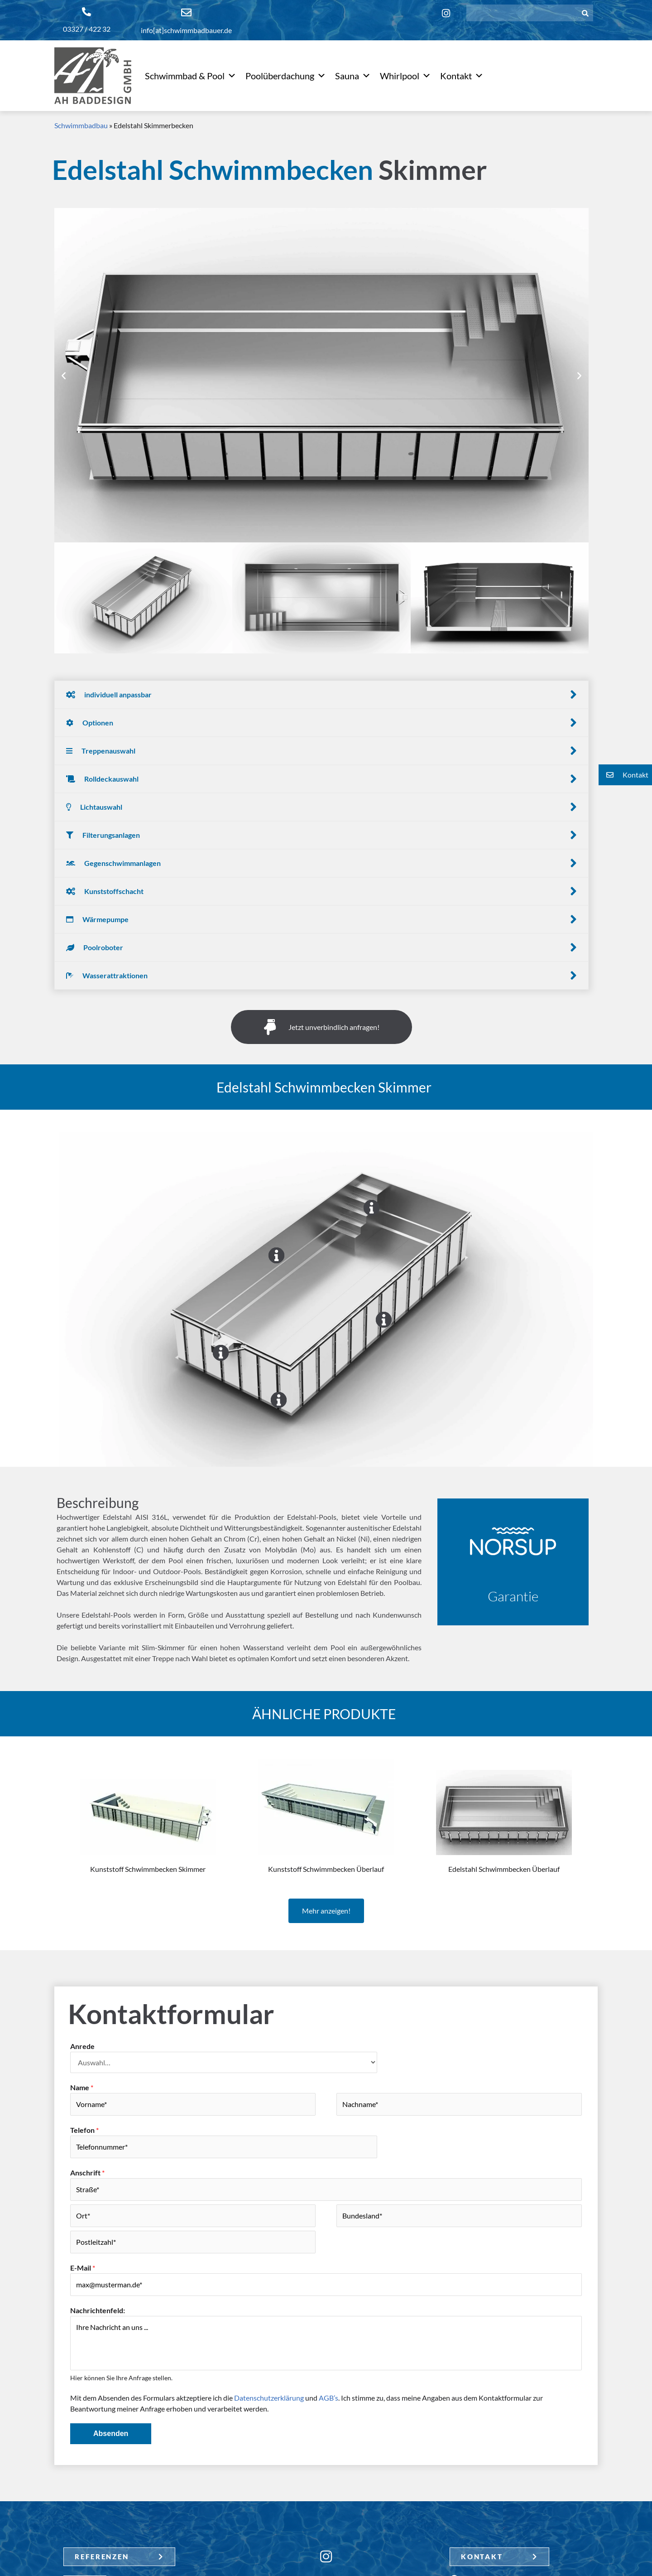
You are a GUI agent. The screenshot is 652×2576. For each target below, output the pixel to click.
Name (81, 2087)
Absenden (110, 2433)
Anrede (82, 2046)
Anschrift (87, 2172)
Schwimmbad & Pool (190, 75)
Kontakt (462, 75)
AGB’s (328, 2397)
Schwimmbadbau (81, 125)
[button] (63, 375)
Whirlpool (405, 75)
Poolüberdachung (285, 75)
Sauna (353, 75)
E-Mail (82, 2267)
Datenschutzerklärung (269, 2397)
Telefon (84, 2130)
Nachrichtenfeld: (97, 2310)
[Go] (371, 1208)
